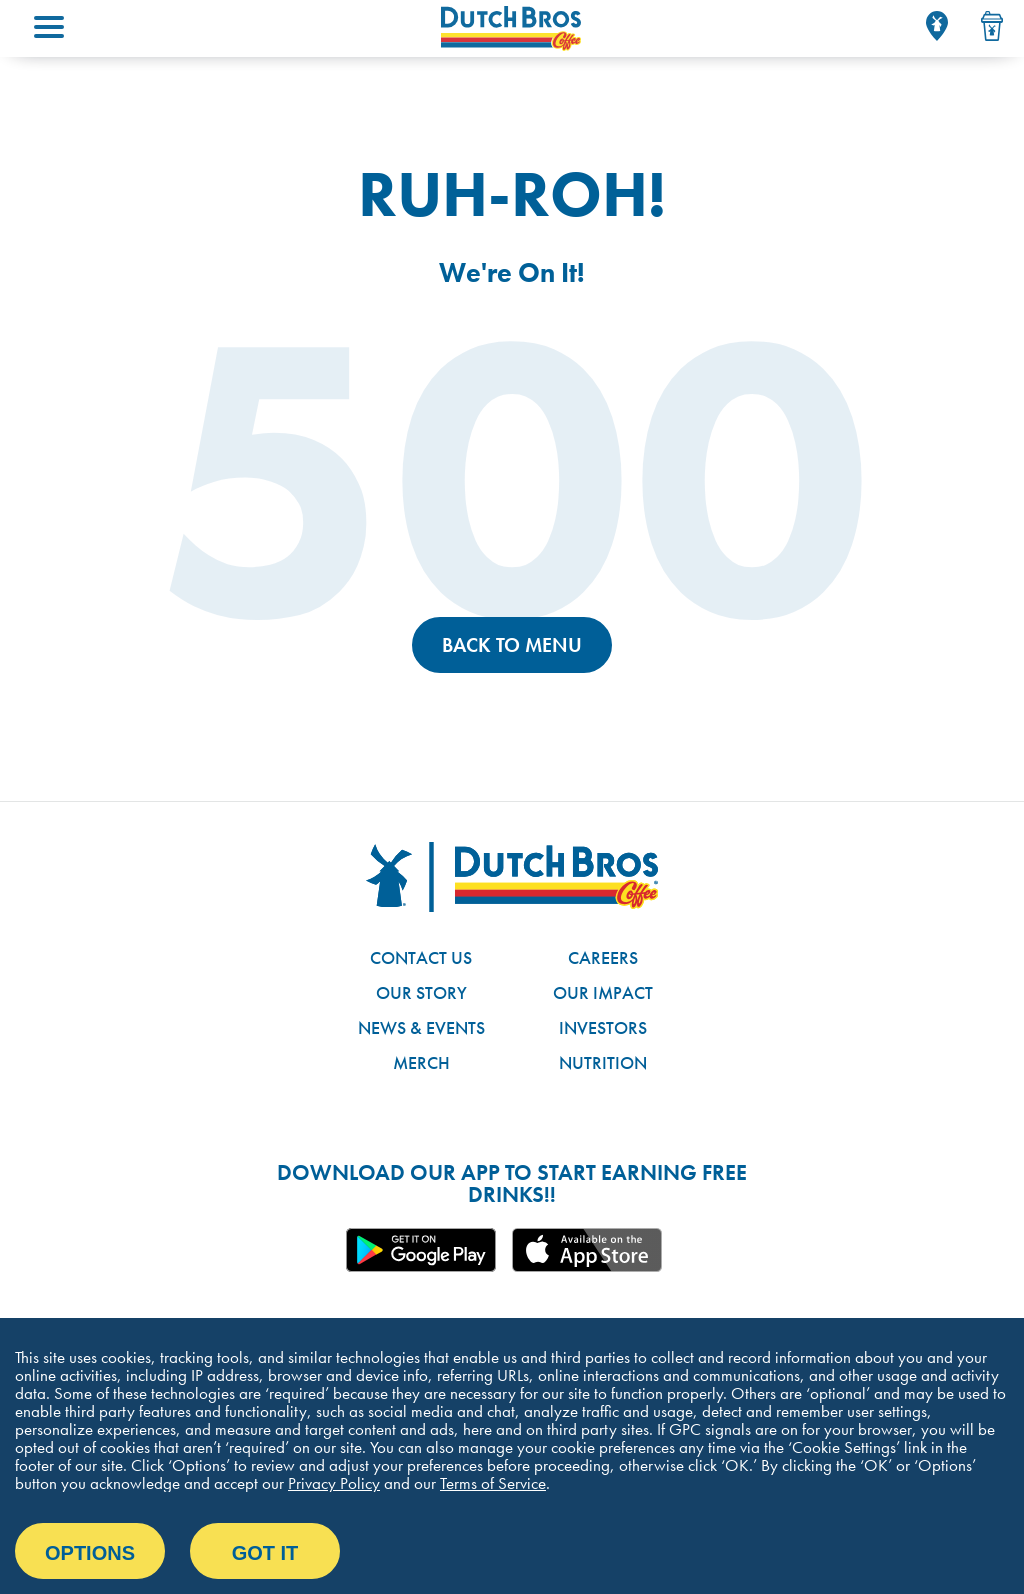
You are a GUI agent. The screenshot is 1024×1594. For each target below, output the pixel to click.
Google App (421, 1250)
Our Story (421, 992)
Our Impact (603, 992)
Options (90, 1553)
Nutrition (603, 1062)
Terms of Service (493, 1483)
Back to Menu (512, 645)
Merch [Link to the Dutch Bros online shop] (421, 1062)
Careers (603, 957)
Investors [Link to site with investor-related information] (603, 1027)
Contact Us (421, 957)
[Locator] (937, 26)
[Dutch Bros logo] (512, 877)
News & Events (421, 1027)
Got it (265, 1553)
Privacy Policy (334, 1483)
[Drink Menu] (992, 26)
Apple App (587, 1250)
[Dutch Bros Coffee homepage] (511, 28)
